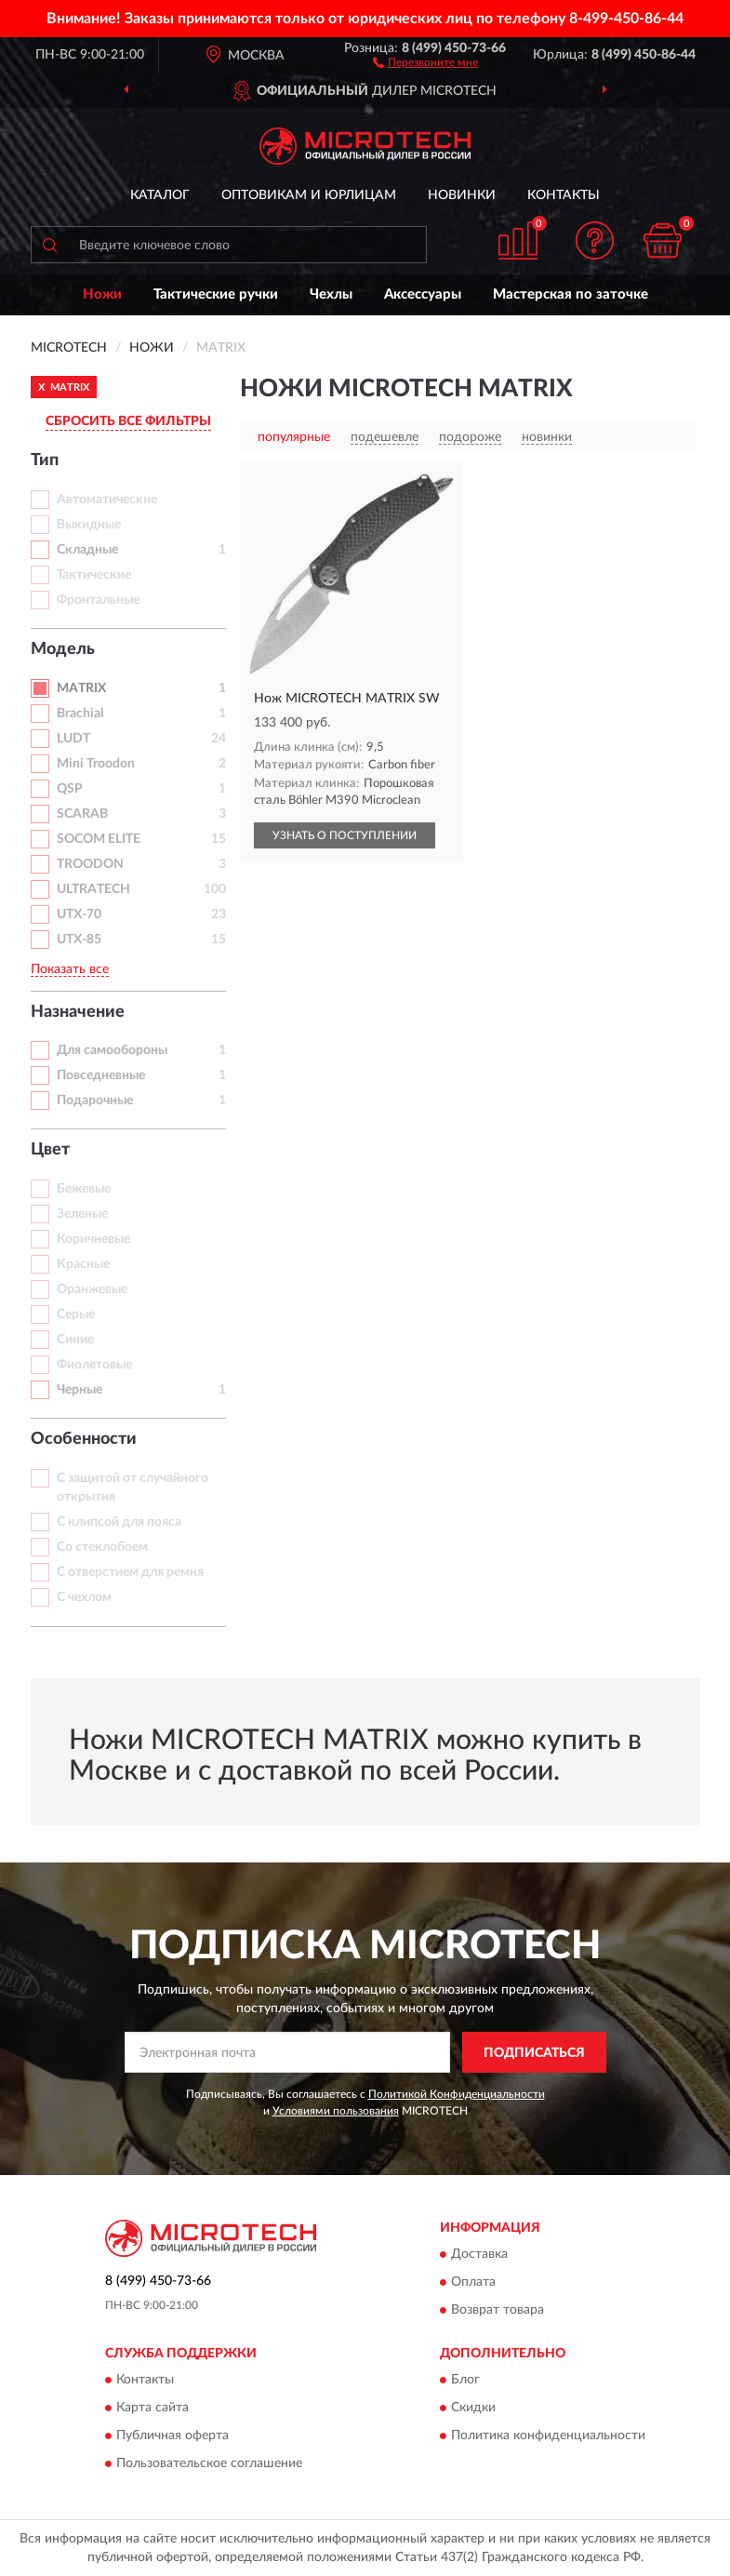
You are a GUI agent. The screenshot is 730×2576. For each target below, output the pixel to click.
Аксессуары (422, 294)
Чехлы (331, 294)
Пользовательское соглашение (209, 2464)
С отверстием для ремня (130, 1572)
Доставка (479, 2254)
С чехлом (84, 1597)
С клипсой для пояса (119, 1521)
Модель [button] (63, 649)
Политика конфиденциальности (548, 2436)
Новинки (462, 195)
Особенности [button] (84, 1439)
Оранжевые (92, 1289)
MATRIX (81, 688)
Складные (87, 549)
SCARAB (82, 814)
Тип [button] (45, 460)
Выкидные (89, 524)
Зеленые (82, 1214)
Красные (83, 1264)
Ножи (102, 294)
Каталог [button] (160, 195)
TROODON (90, 864)
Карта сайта (152, 2408)
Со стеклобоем (102, 1547)
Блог (465, 2380)
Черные (79, 1389)
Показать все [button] (70, 969)
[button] (425, 61)
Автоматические (107, 499)
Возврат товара (497, 2309)
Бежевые (84, 1188)
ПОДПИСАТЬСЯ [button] (534, 2053)
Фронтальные (98, 600)
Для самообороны (112, 1050)
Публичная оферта (172, 2436)
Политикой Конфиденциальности (456, 2094)
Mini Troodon (96, 763)
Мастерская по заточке (570, 294)
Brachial (80, 713)
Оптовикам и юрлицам (308, 195)
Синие (75, 1339)
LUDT (73, 738)
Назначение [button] (78, 1012)
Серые (76, 1314)
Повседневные (101, 1075)
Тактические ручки (215, 294)
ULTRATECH (93, 889)
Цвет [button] (50, 1149)
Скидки (473, 2408)
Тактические (94, 574)
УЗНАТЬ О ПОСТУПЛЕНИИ (344, 835)
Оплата (473, 2282)
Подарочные (95, 1100)
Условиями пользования (335, 2110)
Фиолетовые (94, 1364)
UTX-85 (79, 939)
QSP (70, 788)
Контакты (563, 195)
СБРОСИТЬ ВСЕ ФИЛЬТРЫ (128, 421)
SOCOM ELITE (98, 839)
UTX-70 (79, 914)
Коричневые (93, 1239)
